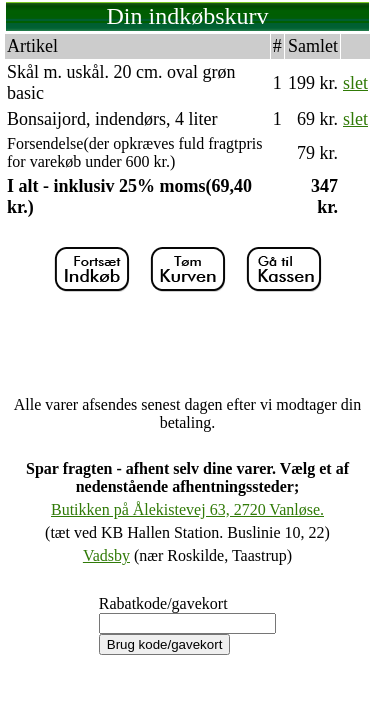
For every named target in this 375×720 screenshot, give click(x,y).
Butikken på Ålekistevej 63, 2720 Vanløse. (187, 509)
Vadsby (106, 555)
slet (355, 83)
